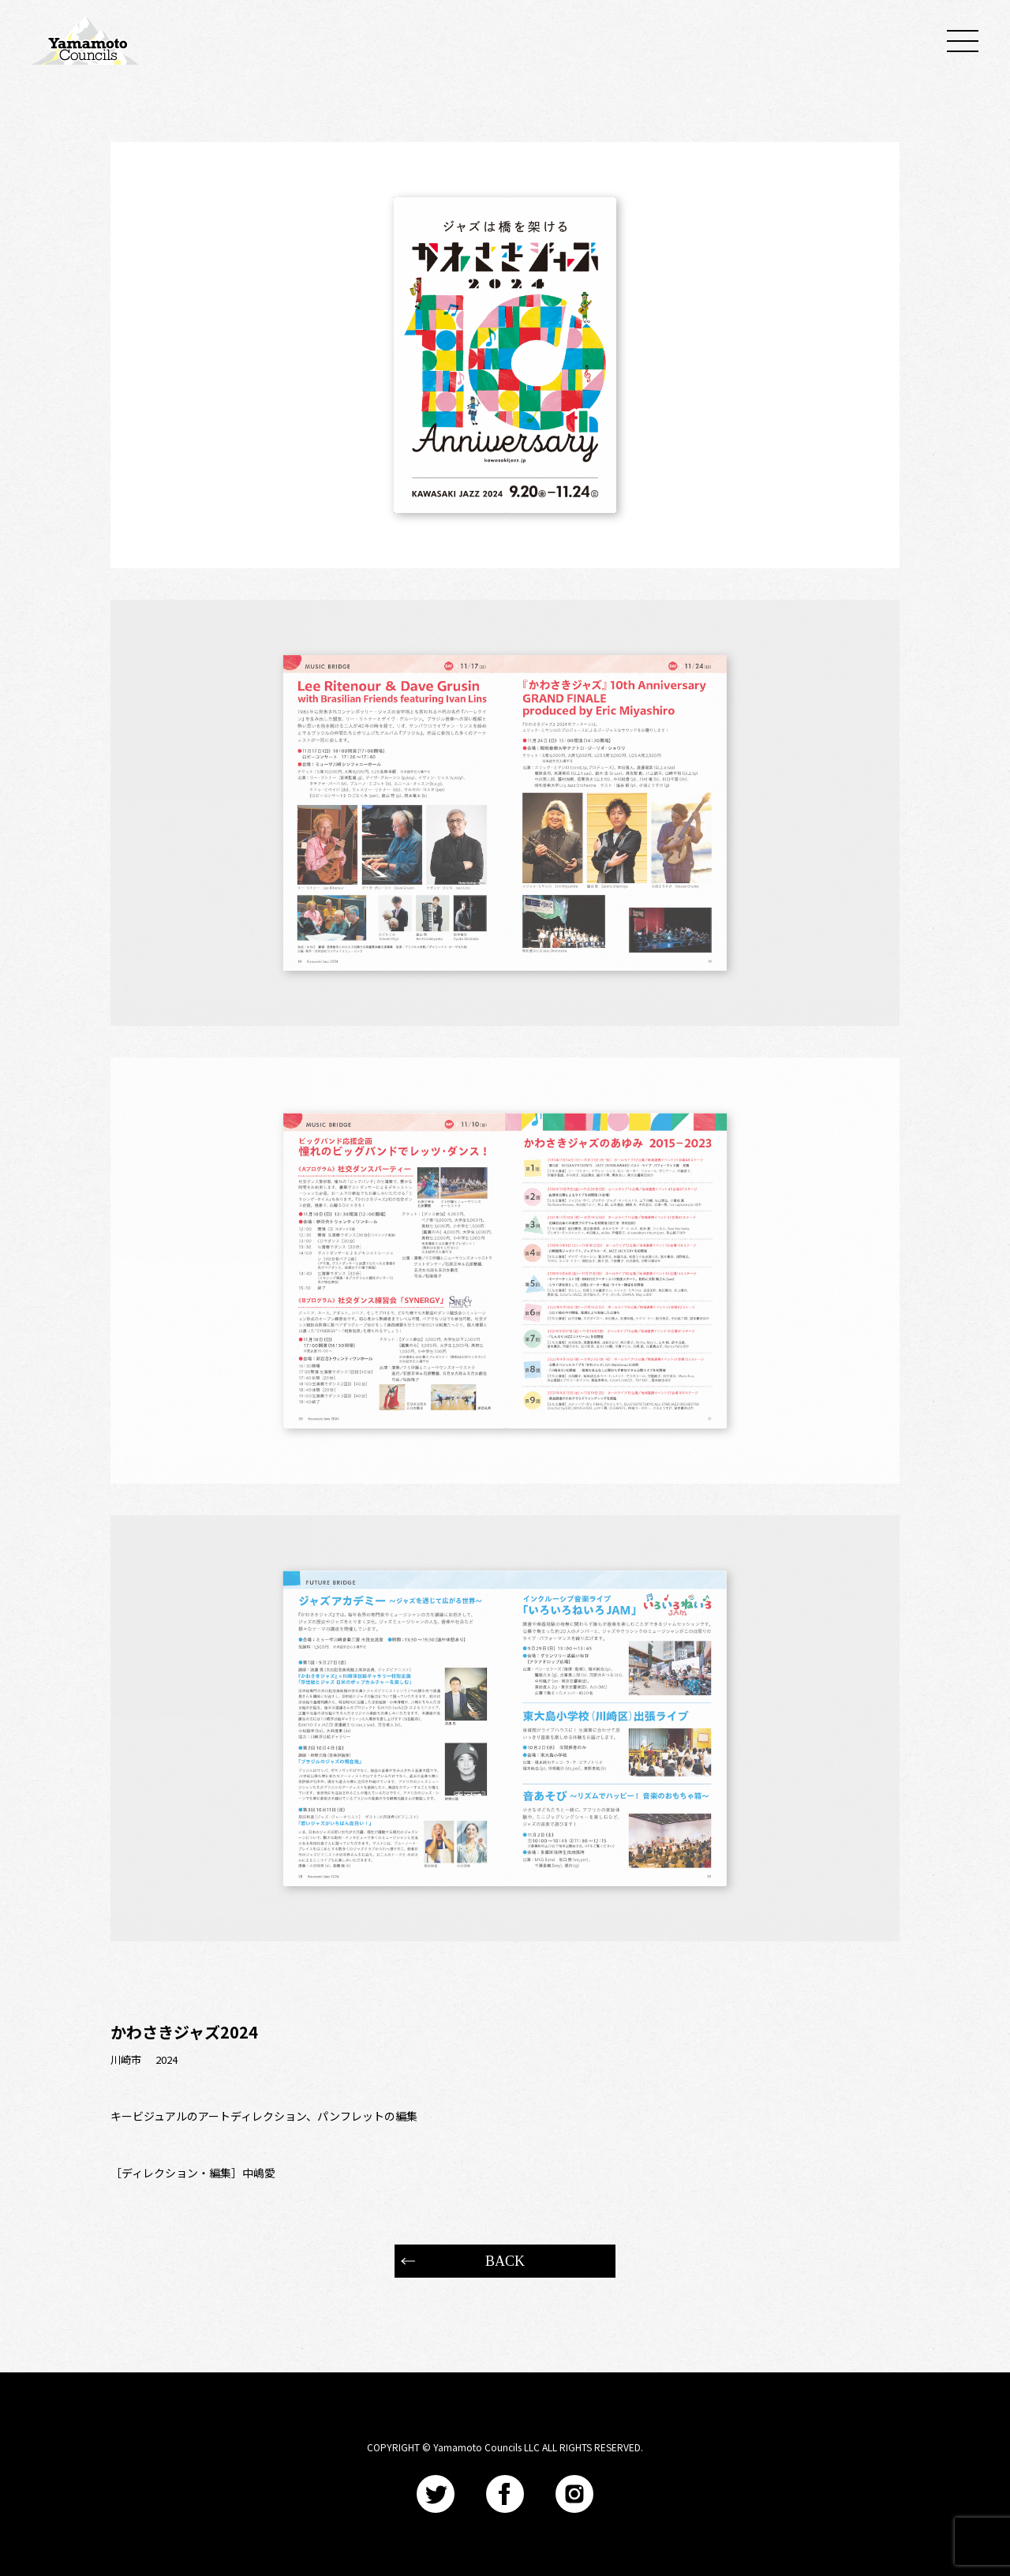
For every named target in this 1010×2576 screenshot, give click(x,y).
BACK (505, 2261)
